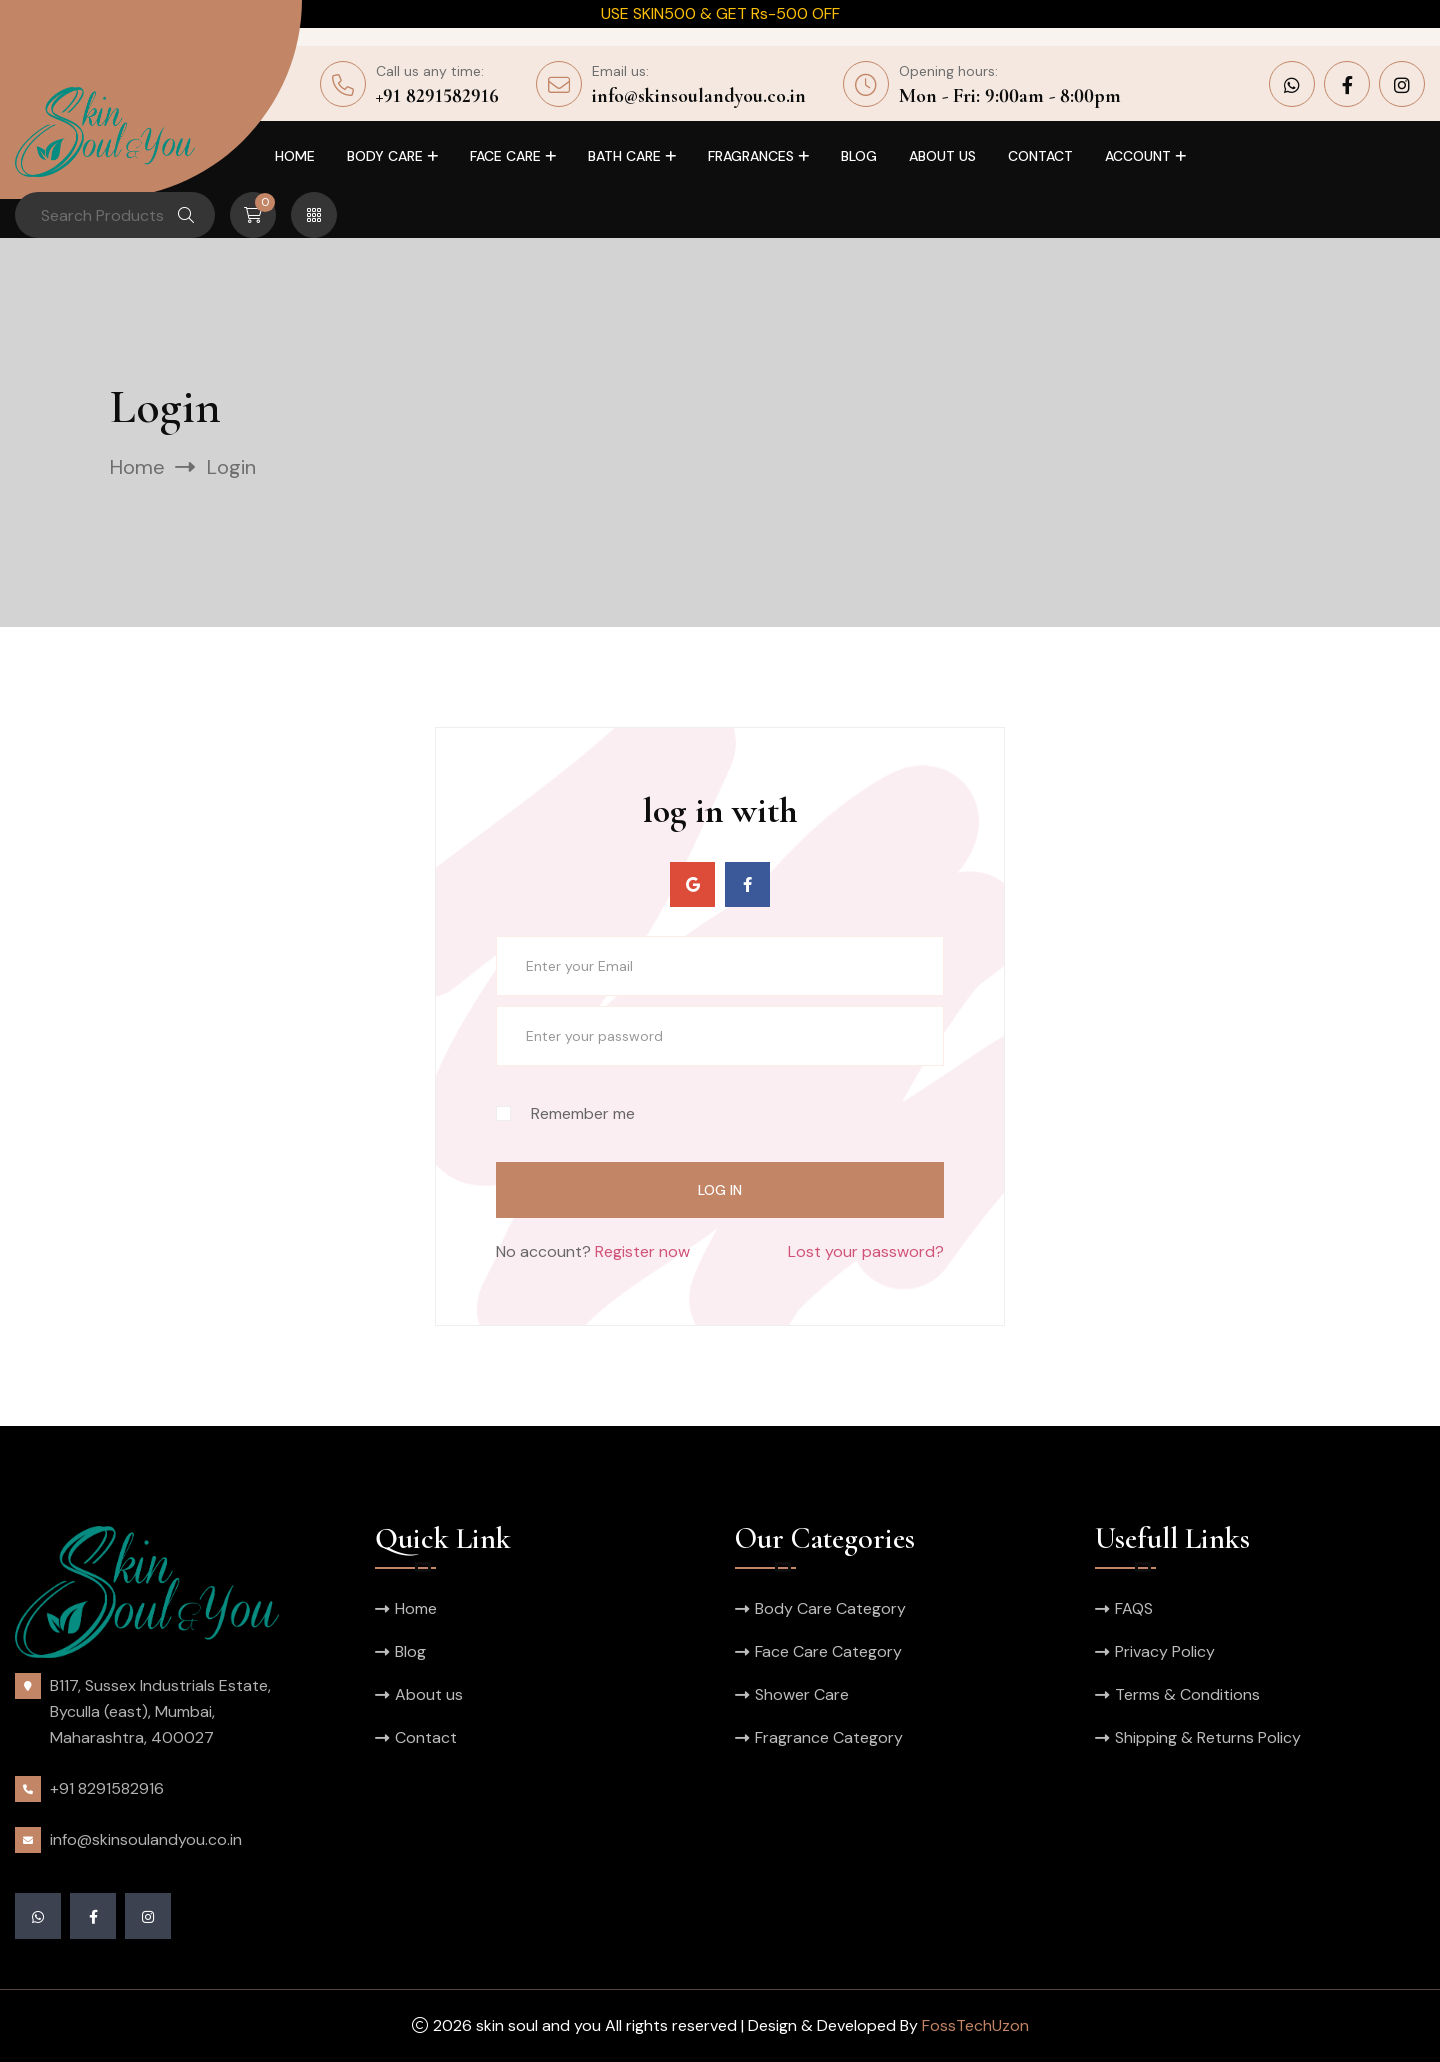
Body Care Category (830, 1608)
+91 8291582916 (437, 96)
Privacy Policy (1165, 1651)
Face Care (505, 156)
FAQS (1134, 1608)
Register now (642, 1251)
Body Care (385, 156)
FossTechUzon (975, 2025)
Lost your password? (866, 1251)
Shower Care (802, 1694)
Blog (859, 156)
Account (1138, 156)
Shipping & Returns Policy (1208, 1737)
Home (295, 156)
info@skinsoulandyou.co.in (699, 96)
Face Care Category (828, 1651)
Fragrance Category (829, 1737)
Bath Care (624, 156)
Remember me (565, 1113)
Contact (1040, 156)
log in (720, 1190)
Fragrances (751, 156)
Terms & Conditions (1187, 1694)
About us (942, 156)
